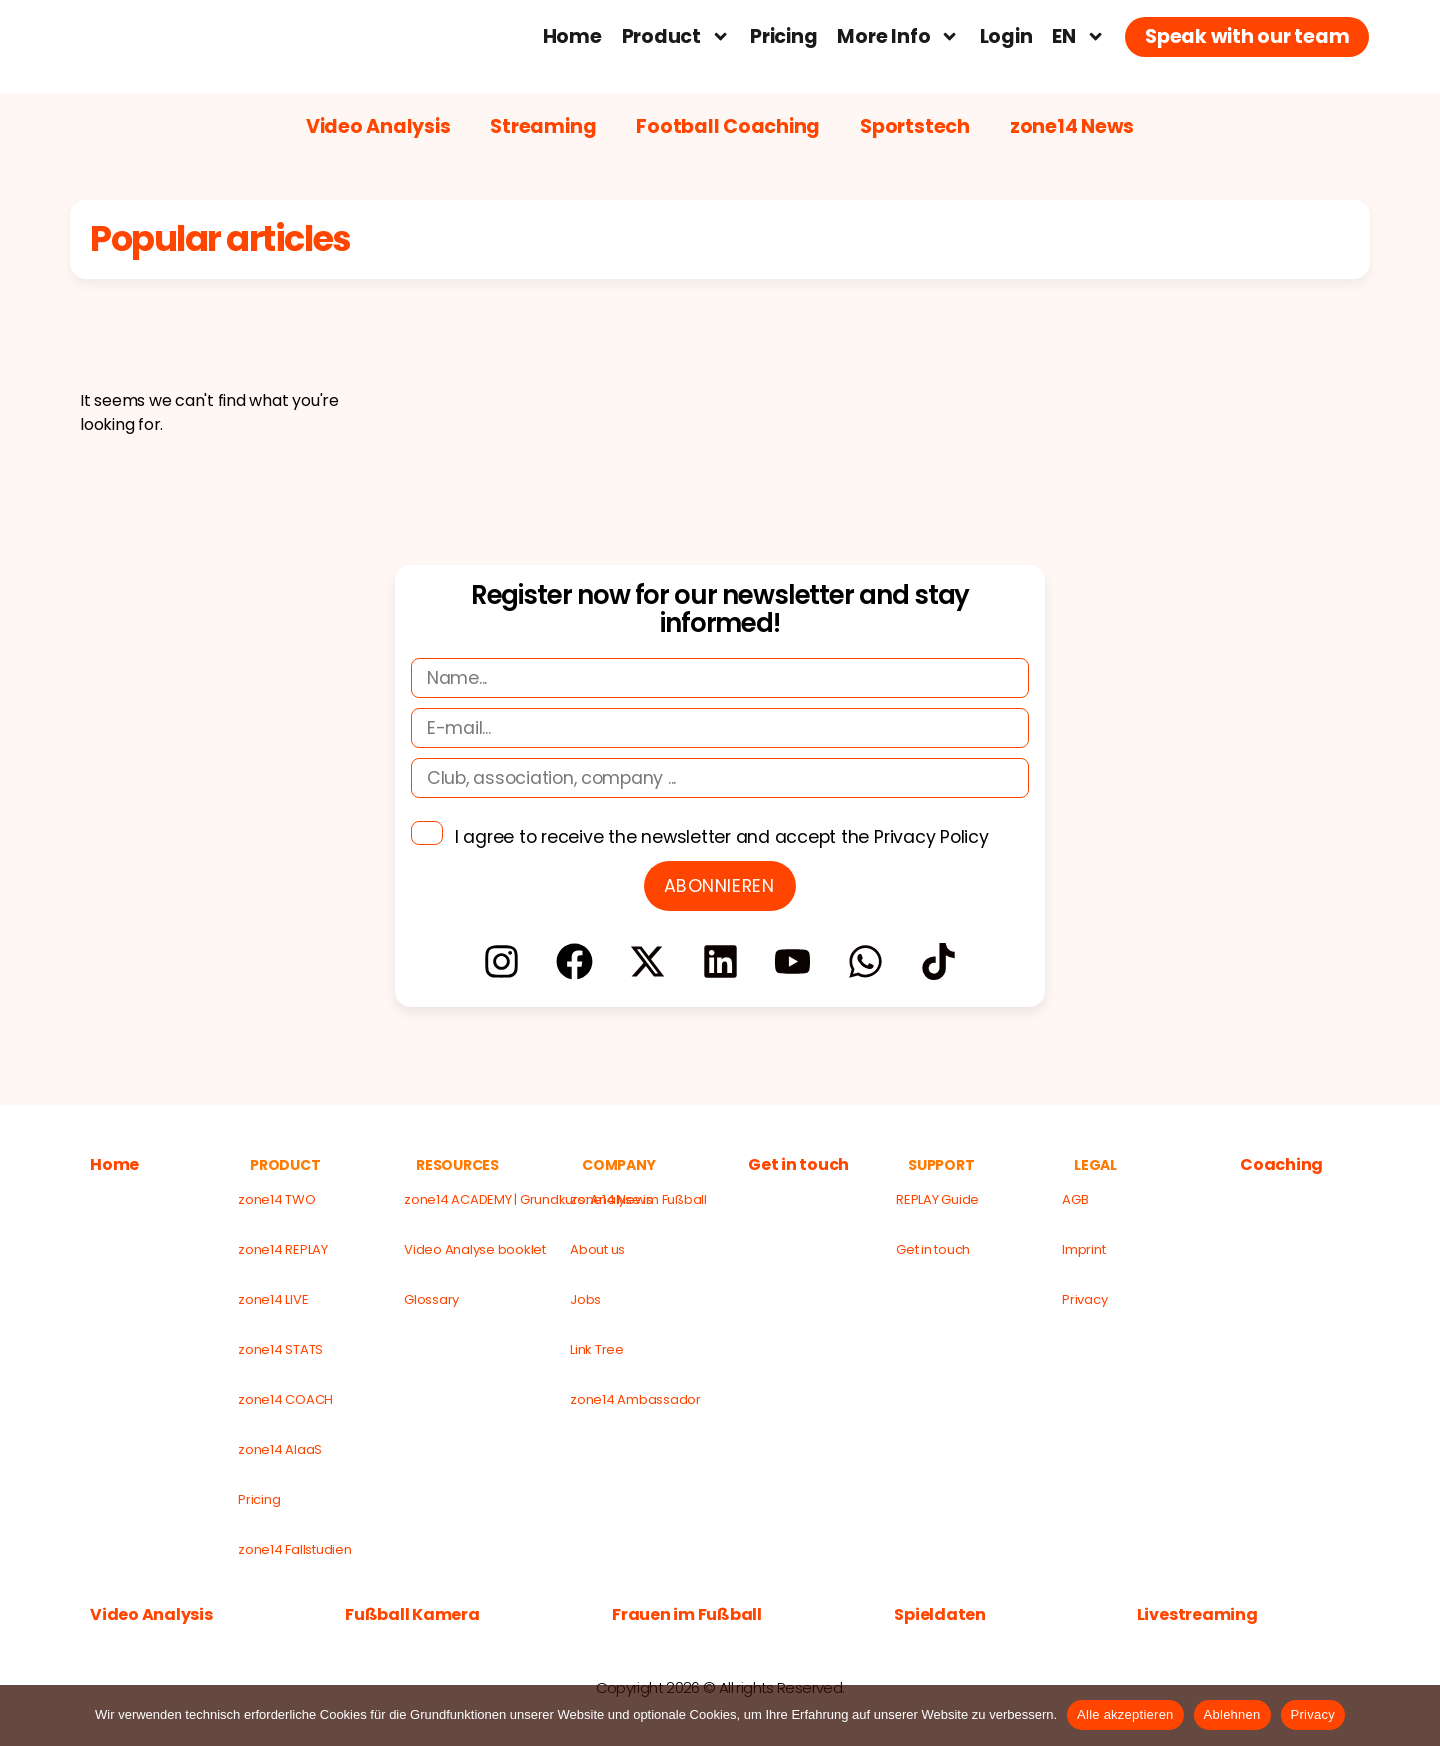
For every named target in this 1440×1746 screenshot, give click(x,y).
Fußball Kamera (412, 1615)
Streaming (543, 126)
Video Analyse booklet (475, 1249)
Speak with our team (1247, 36)
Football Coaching (728, 126)
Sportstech (915, 126)
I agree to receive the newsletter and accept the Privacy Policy (722, 837)
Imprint (1083, 1249)
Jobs (585, 1299)
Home (572, 36)
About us (597, 1249)
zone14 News (1072, 126)
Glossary (431, 1299)
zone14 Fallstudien (295, 1549)
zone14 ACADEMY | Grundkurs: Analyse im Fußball (478, 1199)
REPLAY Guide (937, 1199)
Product (676, 36)
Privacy (1084, 1299)
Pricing (783, 36)
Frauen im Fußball (687, 1615)
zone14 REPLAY (283, 1249)
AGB (1075, 1199)
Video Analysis (378, 126)
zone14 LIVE (273, 1299)
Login (1006, 36)
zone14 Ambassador (635, 1399)
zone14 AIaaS (280, 1449)
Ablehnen (1232, 1714)
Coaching (1281, 1165)
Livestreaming (1197, 1615)
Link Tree (597, 1349)
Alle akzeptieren (1125, 1714)
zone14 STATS (280, 1349)
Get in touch (798, 1165)
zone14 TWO (277, 1199)
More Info (898, 36)
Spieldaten (940, 1615)
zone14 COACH (285, 1399)
